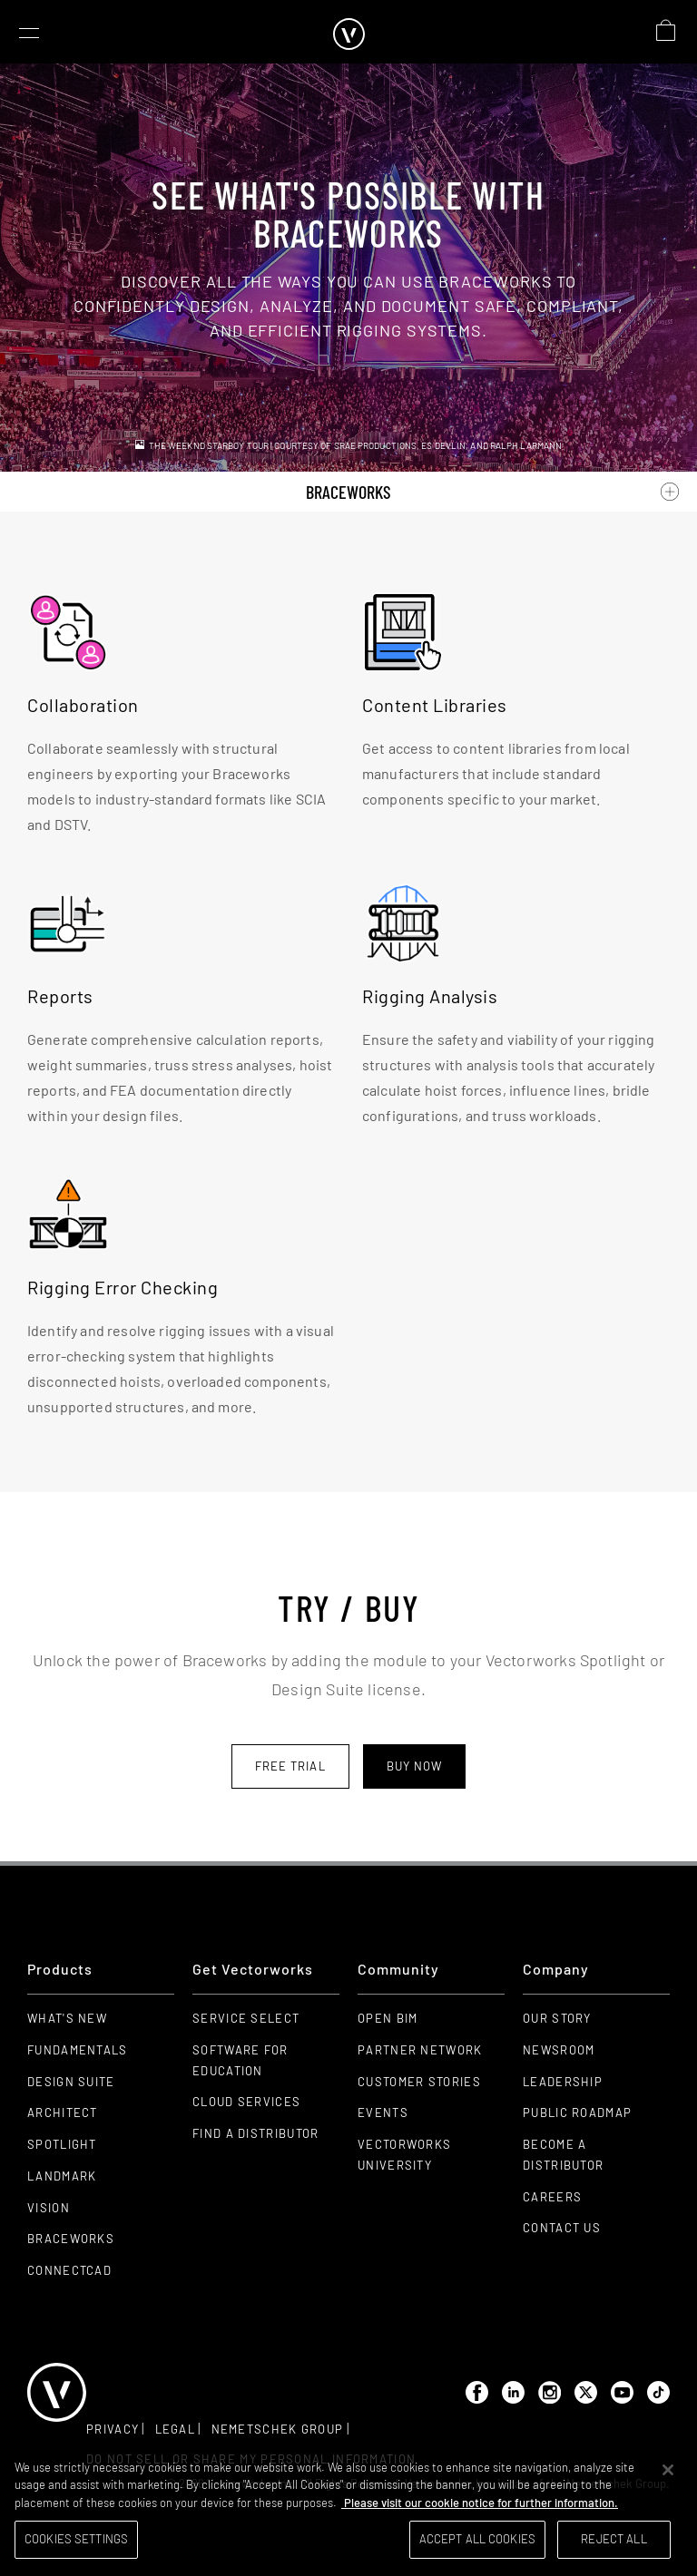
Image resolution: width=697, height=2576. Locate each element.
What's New (67, 2018)
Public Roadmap (577, 2112)
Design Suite (71, 2081)
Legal (175, 2429)
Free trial (290, 1766)
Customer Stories (419, 2081)
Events (383, 2112)
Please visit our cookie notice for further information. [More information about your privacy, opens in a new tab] (479, 2502)
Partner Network (420, 2050)
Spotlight (62, 2144)
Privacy (112, 2429)
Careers (552, 2197)
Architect (62, 2112)
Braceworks (70, 2238)
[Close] (668, 2470)
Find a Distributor (255, 2133)
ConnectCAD (69, 2270)
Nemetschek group (277, 2429)
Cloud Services (246, 2101)
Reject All (613, 2539)
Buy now (415, 1766)
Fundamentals (77, 2050)
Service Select (245, 2018)
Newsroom (558, 2050)
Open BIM (387, 2018)
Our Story (557, 2018)
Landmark (61, 2176)
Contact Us (562, 2227)
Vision (48, 2207)
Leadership (563, 2081)
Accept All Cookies (477, 2539)
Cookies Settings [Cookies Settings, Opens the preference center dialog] (76, 2539)
